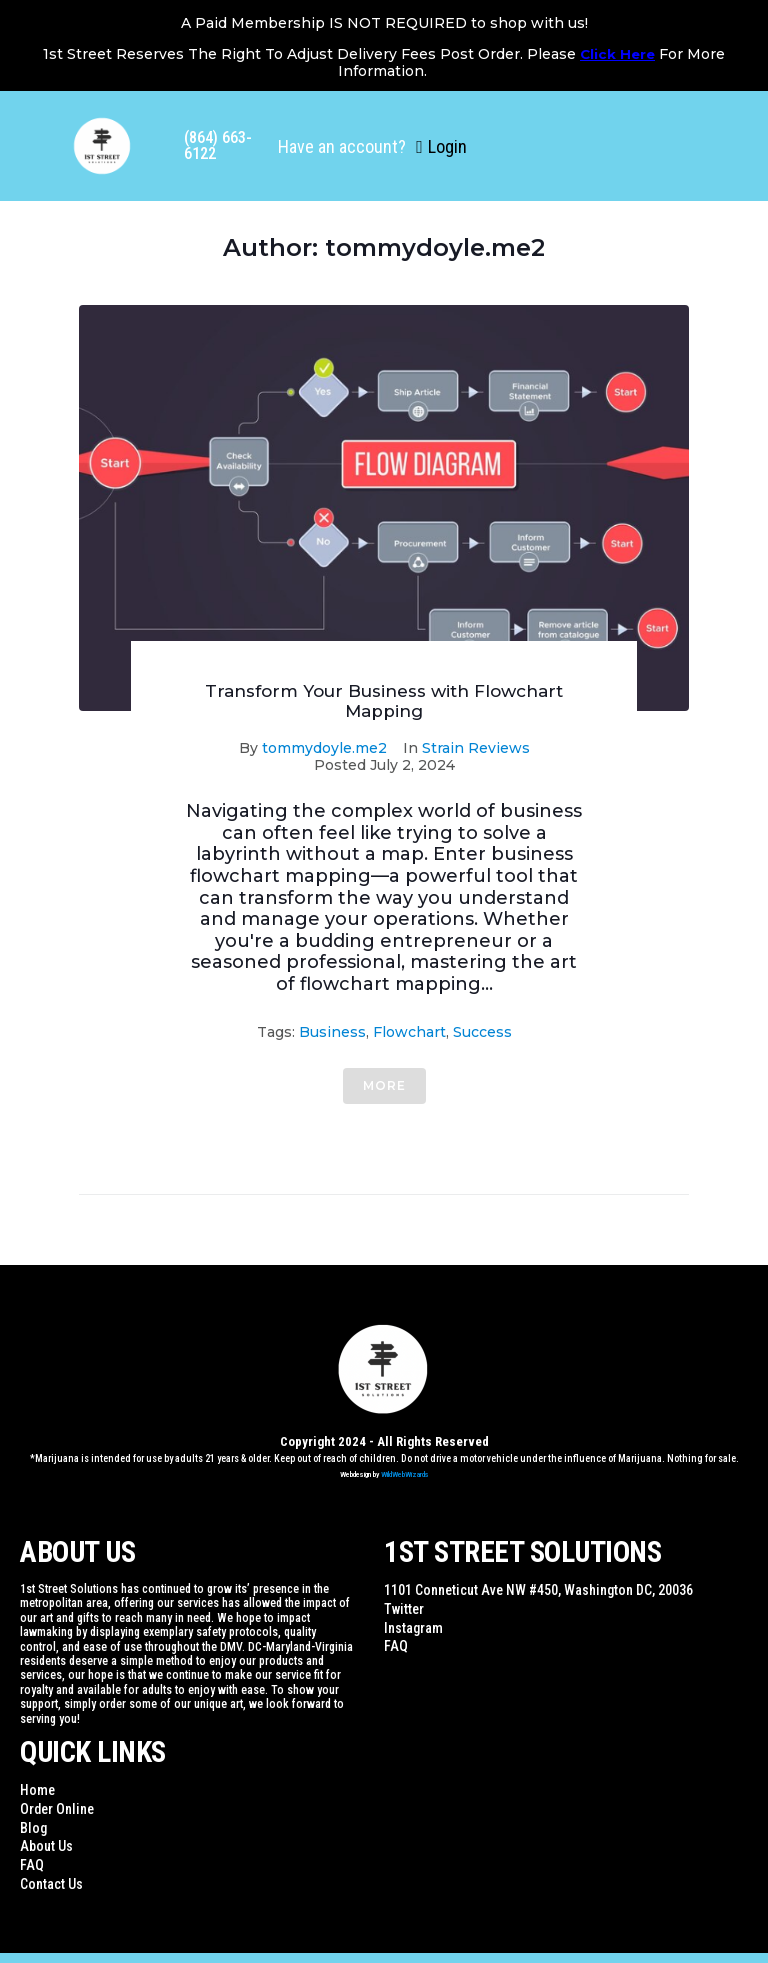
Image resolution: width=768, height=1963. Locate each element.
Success (482, 1032)
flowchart (409, 1032)
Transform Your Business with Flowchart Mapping (384, 701)
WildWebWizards (405, 1474)
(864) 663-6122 (218, 145)
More (384, 1085)
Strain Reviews (476, 748)
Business (332, 1032)
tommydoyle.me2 (324, 748)
